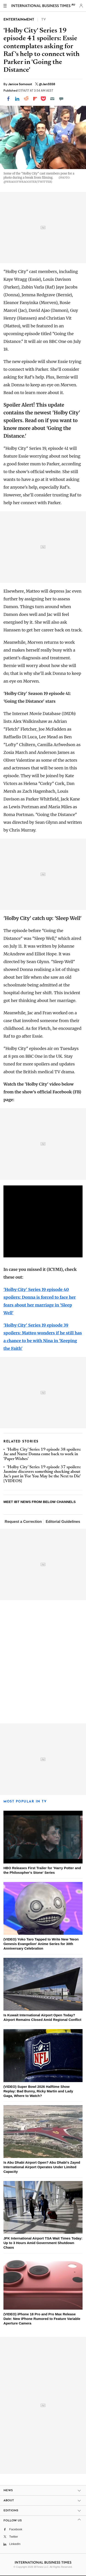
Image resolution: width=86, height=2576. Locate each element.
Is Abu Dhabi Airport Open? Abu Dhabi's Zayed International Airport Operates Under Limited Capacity (41, 2166)
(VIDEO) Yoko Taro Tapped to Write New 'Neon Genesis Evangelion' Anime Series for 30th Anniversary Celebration (41, 1943)
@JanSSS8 (47, 84)
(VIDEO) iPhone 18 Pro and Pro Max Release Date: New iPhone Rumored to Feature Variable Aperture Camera (41, 2318)
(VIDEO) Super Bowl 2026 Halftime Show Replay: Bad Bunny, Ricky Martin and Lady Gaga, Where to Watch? (38, 2091)
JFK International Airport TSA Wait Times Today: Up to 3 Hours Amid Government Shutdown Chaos (42, 2242)
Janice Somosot (20, 84)
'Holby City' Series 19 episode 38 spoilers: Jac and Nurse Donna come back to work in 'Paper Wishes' (42, 1454)
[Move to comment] (61, 99)
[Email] (52, 99)
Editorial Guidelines (63, 1522)
